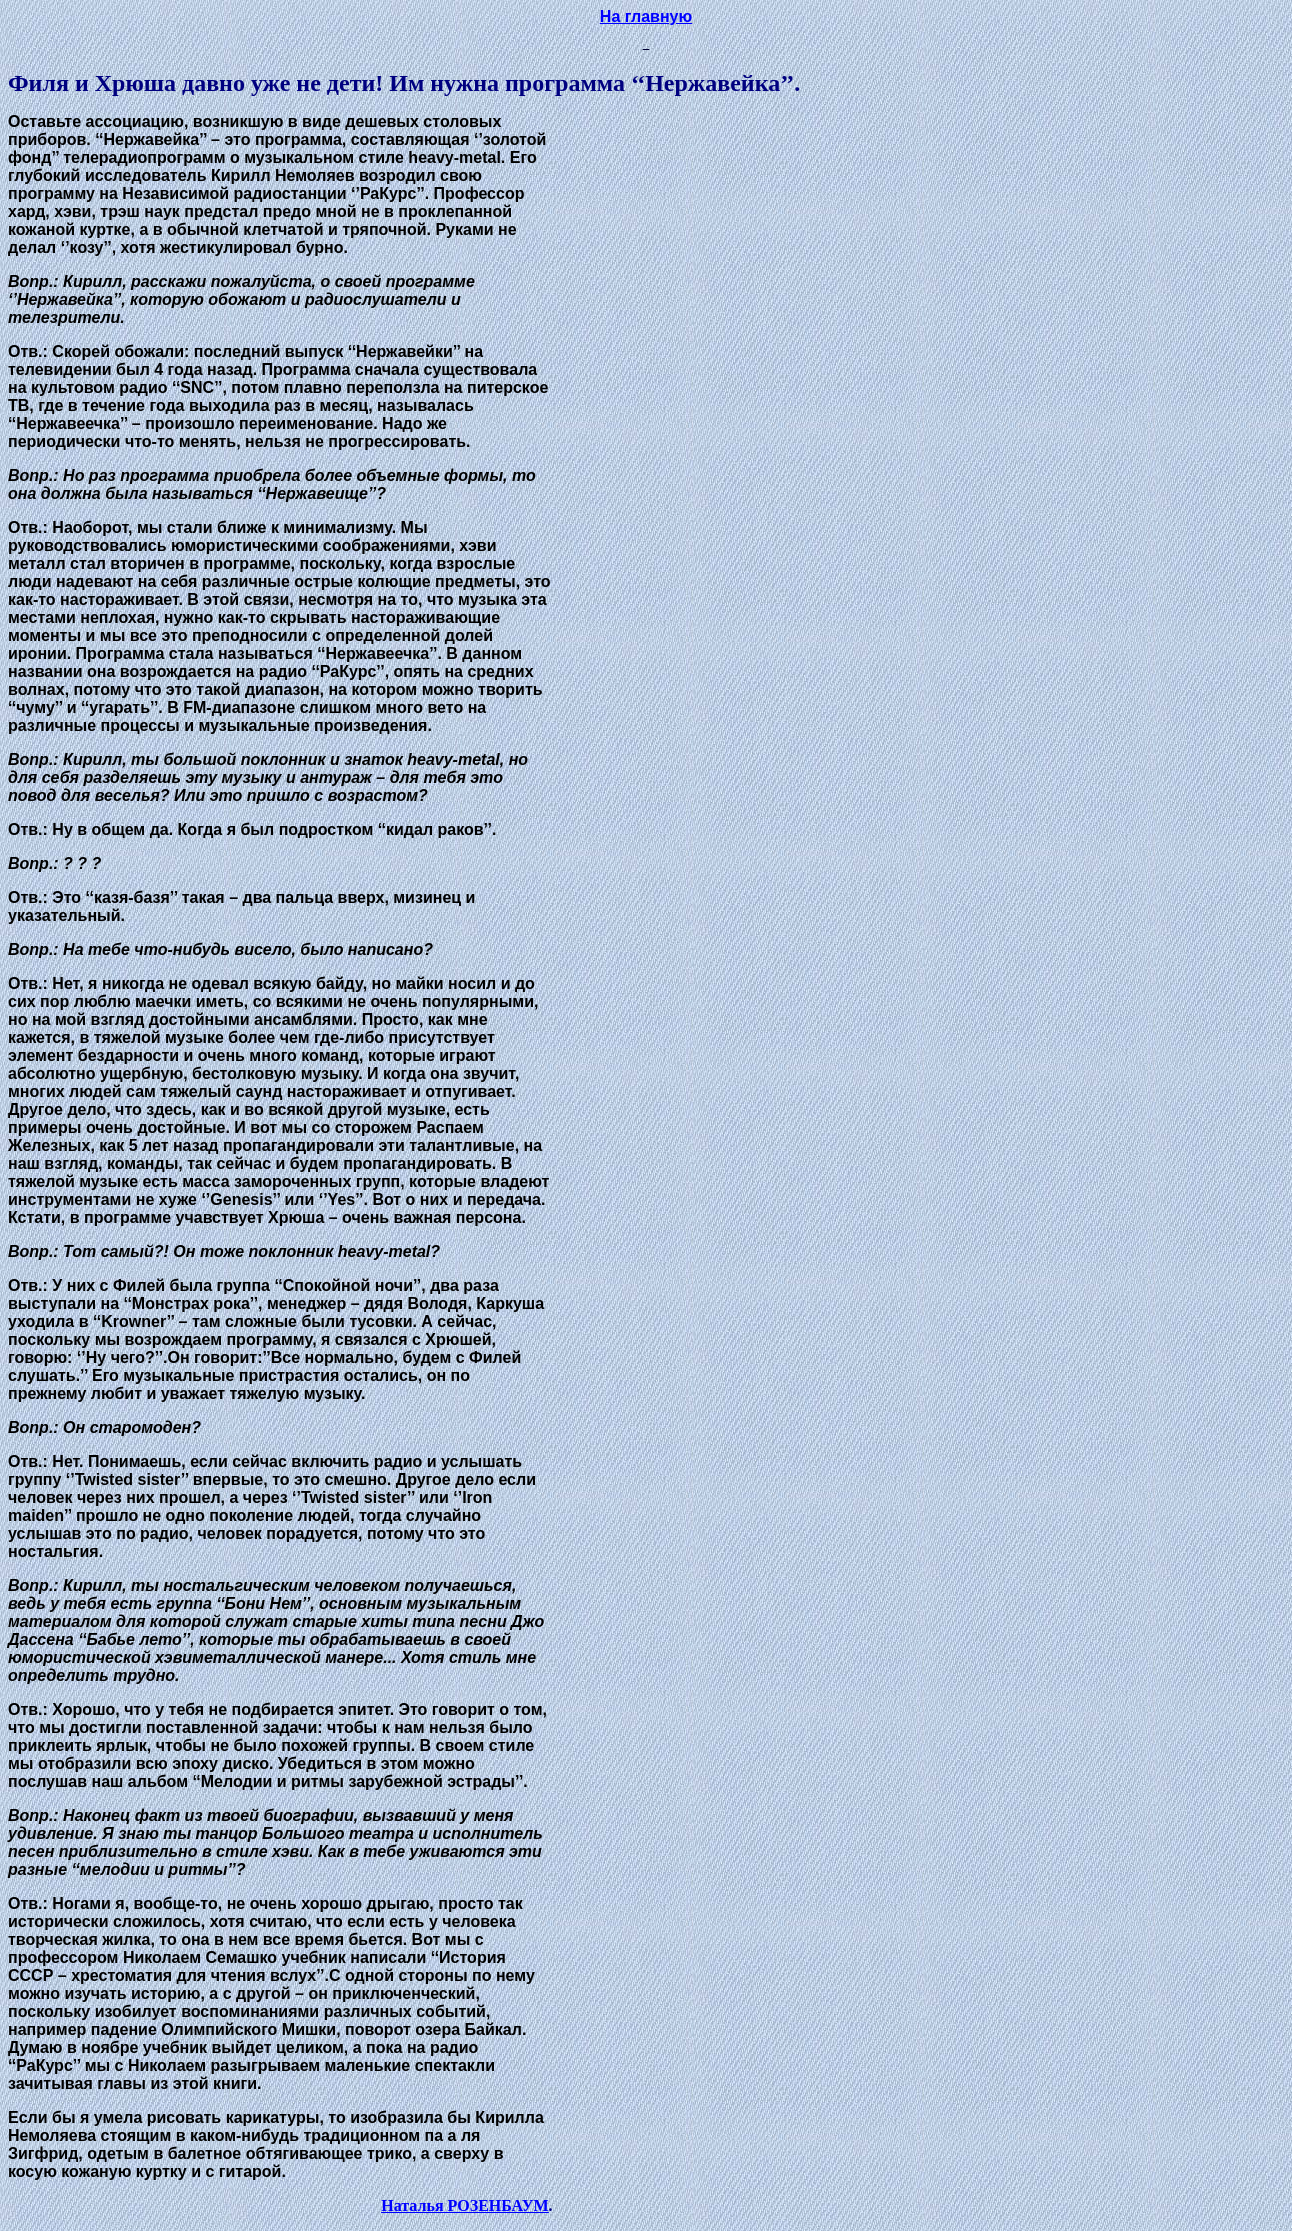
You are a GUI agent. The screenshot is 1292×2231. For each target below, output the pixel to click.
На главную (646, 16)
